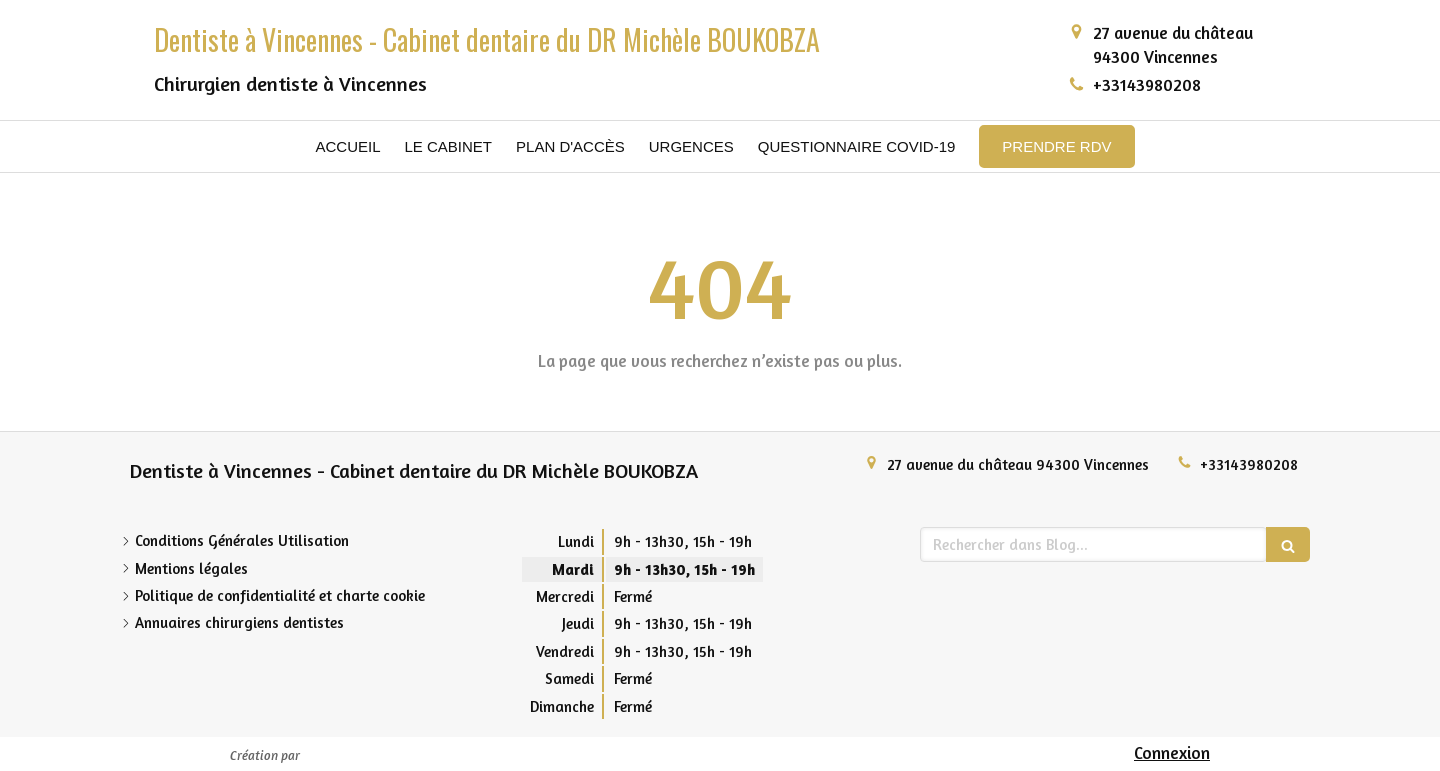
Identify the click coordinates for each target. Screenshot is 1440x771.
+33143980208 (1147, 84)
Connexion (1172, 752)
